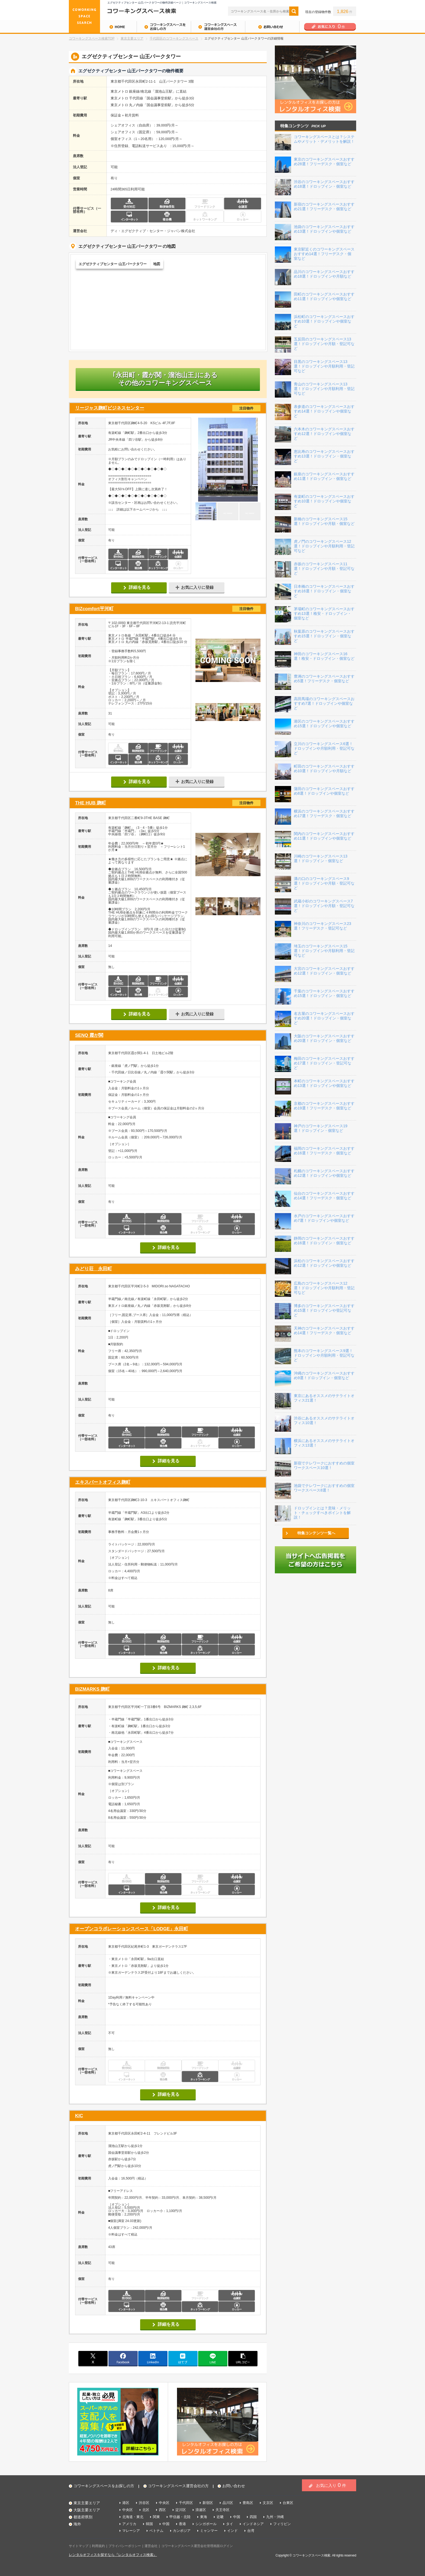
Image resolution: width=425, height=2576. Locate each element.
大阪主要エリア (86, 2510)
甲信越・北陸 (180, 2517)
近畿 (220, 2517)
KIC (79, 2115)
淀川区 (180, 2510)
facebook (123, 2358)
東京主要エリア (132, 38)
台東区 (288, 2503)
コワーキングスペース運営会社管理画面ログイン (197, 2546)
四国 (253, 2517)
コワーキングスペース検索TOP (91, 38)
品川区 (228, 2503)
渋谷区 (144, 2503)
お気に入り (331, 2485)
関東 (156, 2517)
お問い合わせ (272, 27)
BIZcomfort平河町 (167, 609)
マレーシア (131, 2531)
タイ (229, 2524)
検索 (293, 11)
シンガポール (206, 2524)
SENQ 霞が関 (89, 1035)
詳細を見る (139, 587)
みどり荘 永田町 (93, 1268)
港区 (125, 2503)
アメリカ (129, 2524)
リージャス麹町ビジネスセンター (167, 408)
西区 (162, 2510)
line (212, 2358)
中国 (236, 2517)
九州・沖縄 (275, 2517)
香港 (182, 2524)
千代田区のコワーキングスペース (174, 38)
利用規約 (98, 2546)
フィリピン (282, 2524)
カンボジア (182, 2531)
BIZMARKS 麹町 (92, 1689)
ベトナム (156, 2531)
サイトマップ (78, 2546)
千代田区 (186, 2503)
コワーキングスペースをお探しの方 (164, 27)
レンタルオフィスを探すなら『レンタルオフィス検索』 (113, 2554)
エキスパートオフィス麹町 (102, 1482)
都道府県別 (82, 2517)
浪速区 (200, 2510)
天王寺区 (222, 2510)
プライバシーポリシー (124, 2546)
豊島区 (248, 2503)
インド (232, 2531)
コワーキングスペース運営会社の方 (218, 27)
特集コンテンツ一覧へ (316, 1533)
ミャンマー (209, 2531)
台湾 (250, 2531)
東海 (203, 2517)
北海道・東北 (132, 2517)
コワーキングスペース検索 (311, 2555)
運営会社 (150, 2546)
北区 (145, 2510)
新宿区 (207, 2503)
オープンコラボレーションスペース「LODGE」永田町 (131, 1928)
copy (242, 2358)
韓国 (149, 2524)
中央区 (164, 2503)
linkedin (153, 2358)
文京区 (268, 2503)
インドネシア (253, 2524)
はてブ (183, 2358)
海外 (77, 2524)
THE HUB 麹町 (167, 803)
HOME (103, 27)
